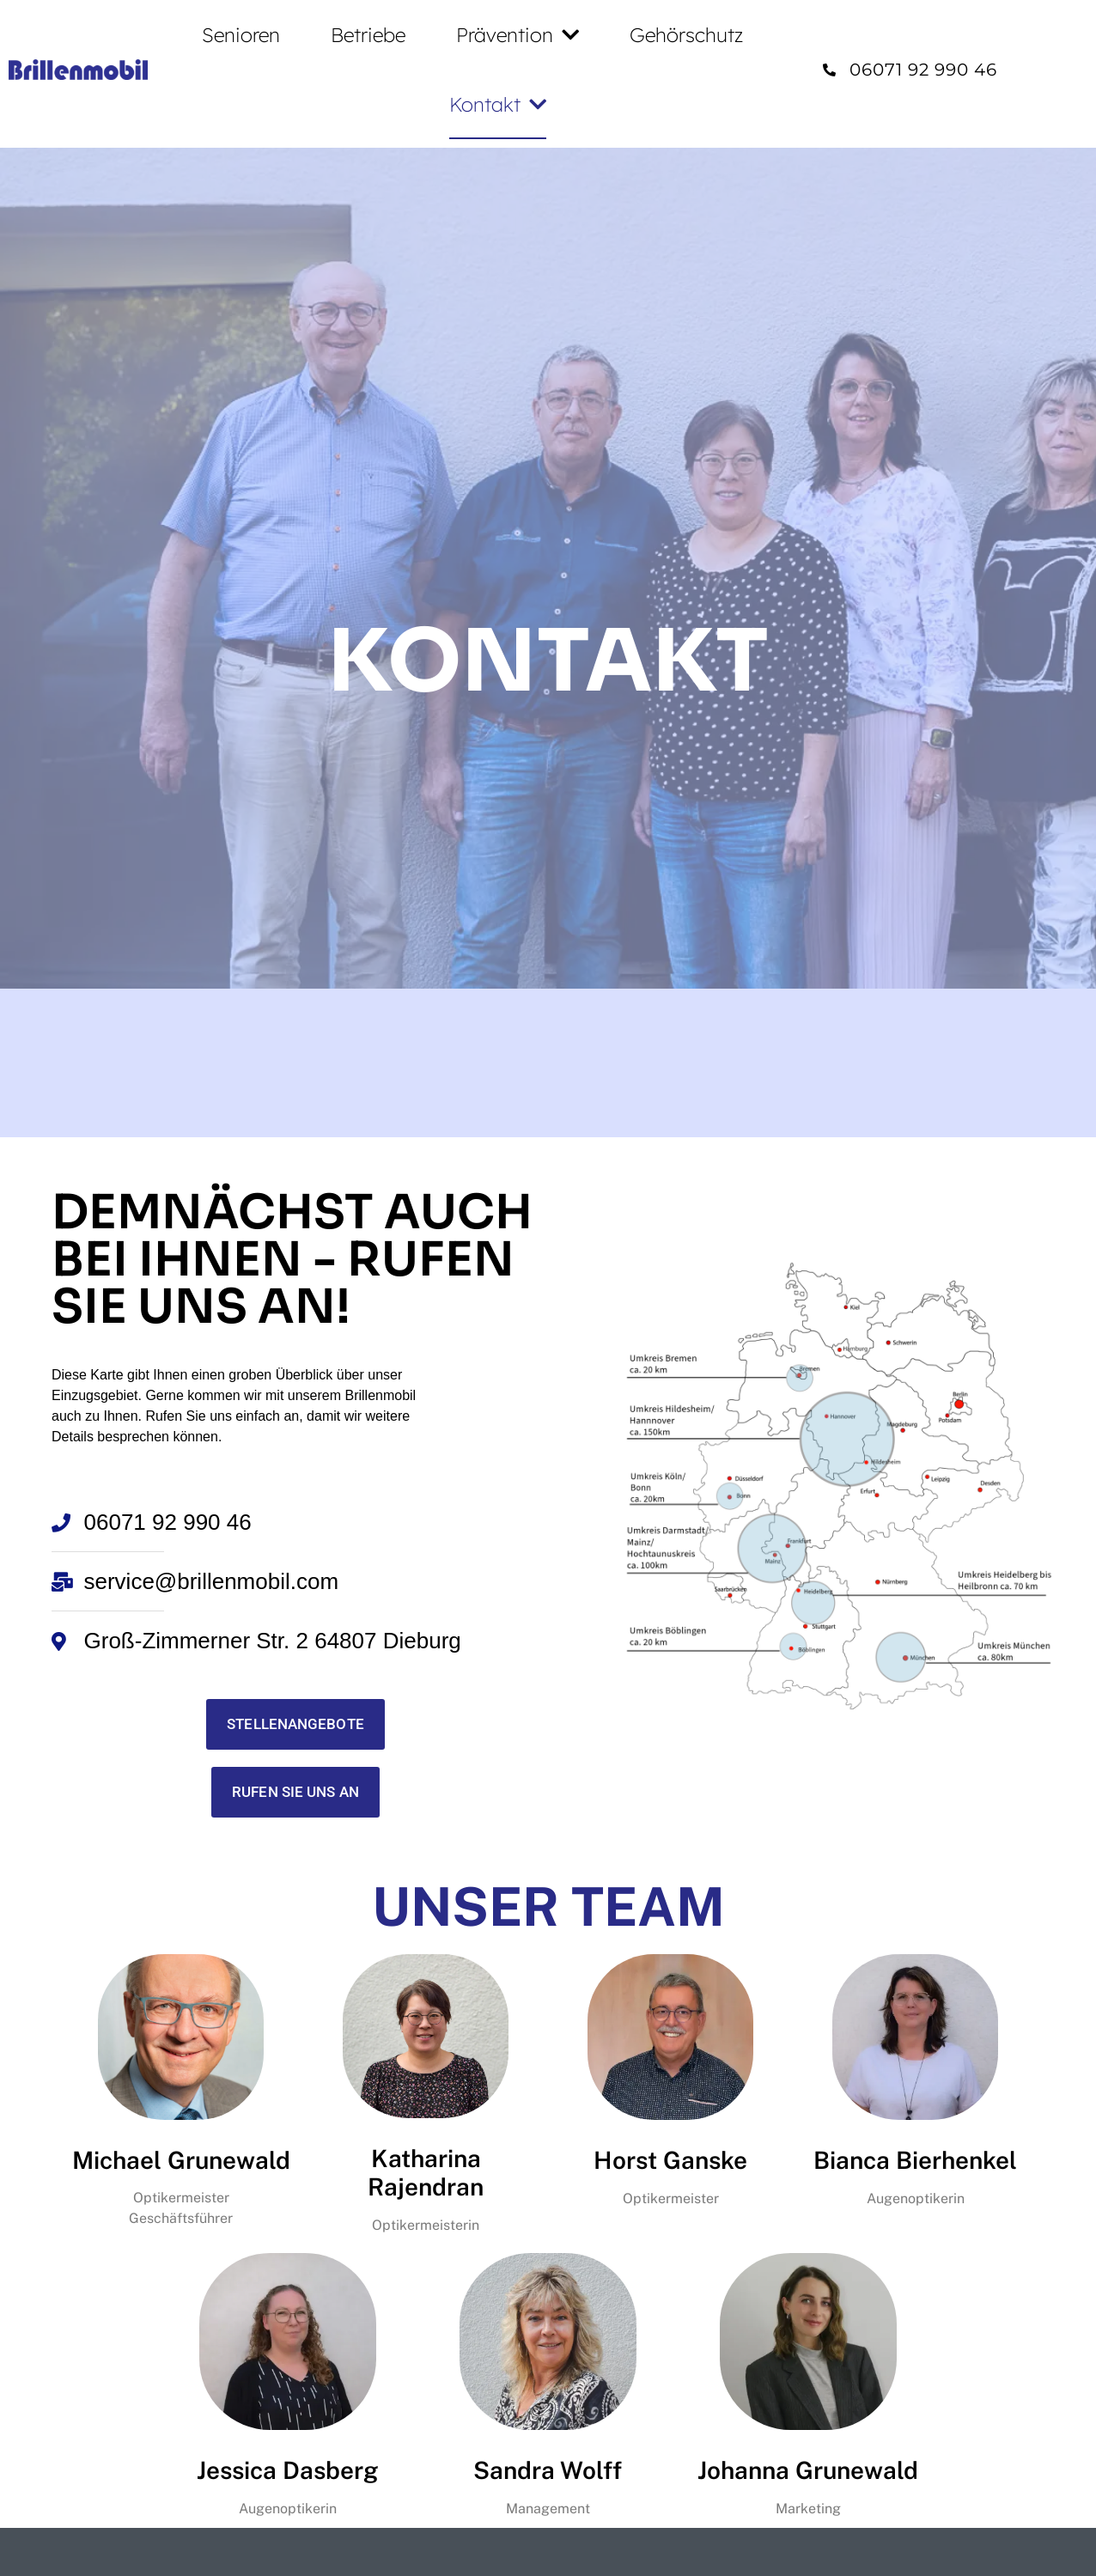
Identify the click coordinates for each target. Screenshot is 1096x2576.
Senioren (241, 34)
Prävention (517, 34)
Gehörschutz (686, 34)
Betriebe (368, 34)
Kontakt (497, 104)
